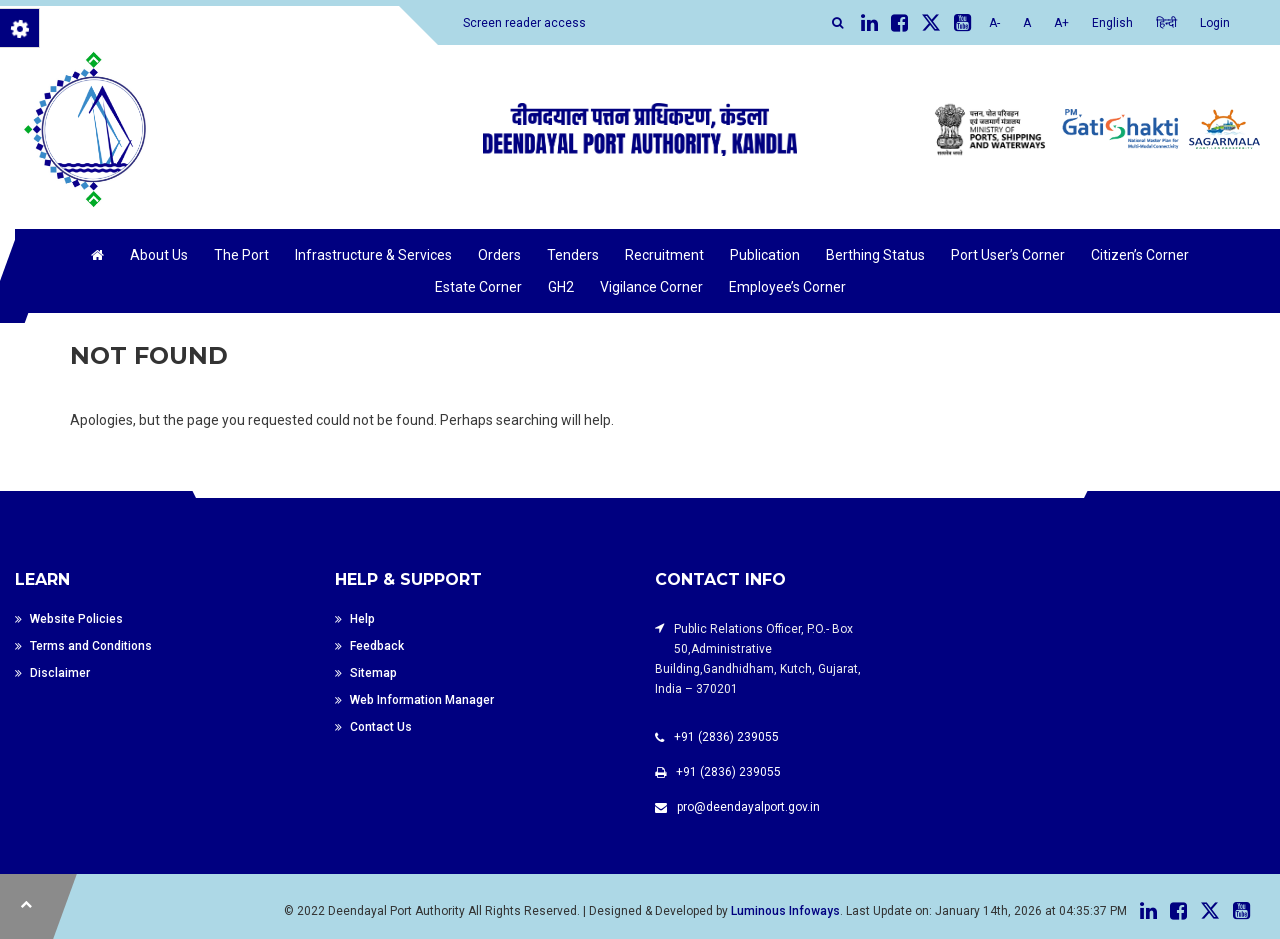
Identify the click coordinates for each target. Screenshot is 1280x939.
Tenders (573, 255)
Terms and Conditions (91, 646)
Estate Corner (478, 287)
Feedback (377, 646)
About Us (159, 255)
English (1112, 23)
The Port (241, 255)
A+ (1061, 23)
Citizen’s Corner (1140, 255)
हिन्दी (1166, 23)
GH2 (561, 287)
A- (994, 23)
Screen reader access (524, 23)
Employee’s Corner (787, 287)
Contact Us (381, 727)
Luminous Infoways (785, 911)
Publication (765, 255)
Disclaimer (60, 673)
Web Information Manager (422, 700)
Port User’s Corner (1008, 255)
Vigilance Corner (651, 287)
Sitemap (373, 673)
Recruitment (664, 255)
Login (1215, 23)
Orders (499, 255)
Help (362, 619)
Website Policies (76, 619)
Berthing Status (875, 255)
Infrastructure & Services (373, 255)
